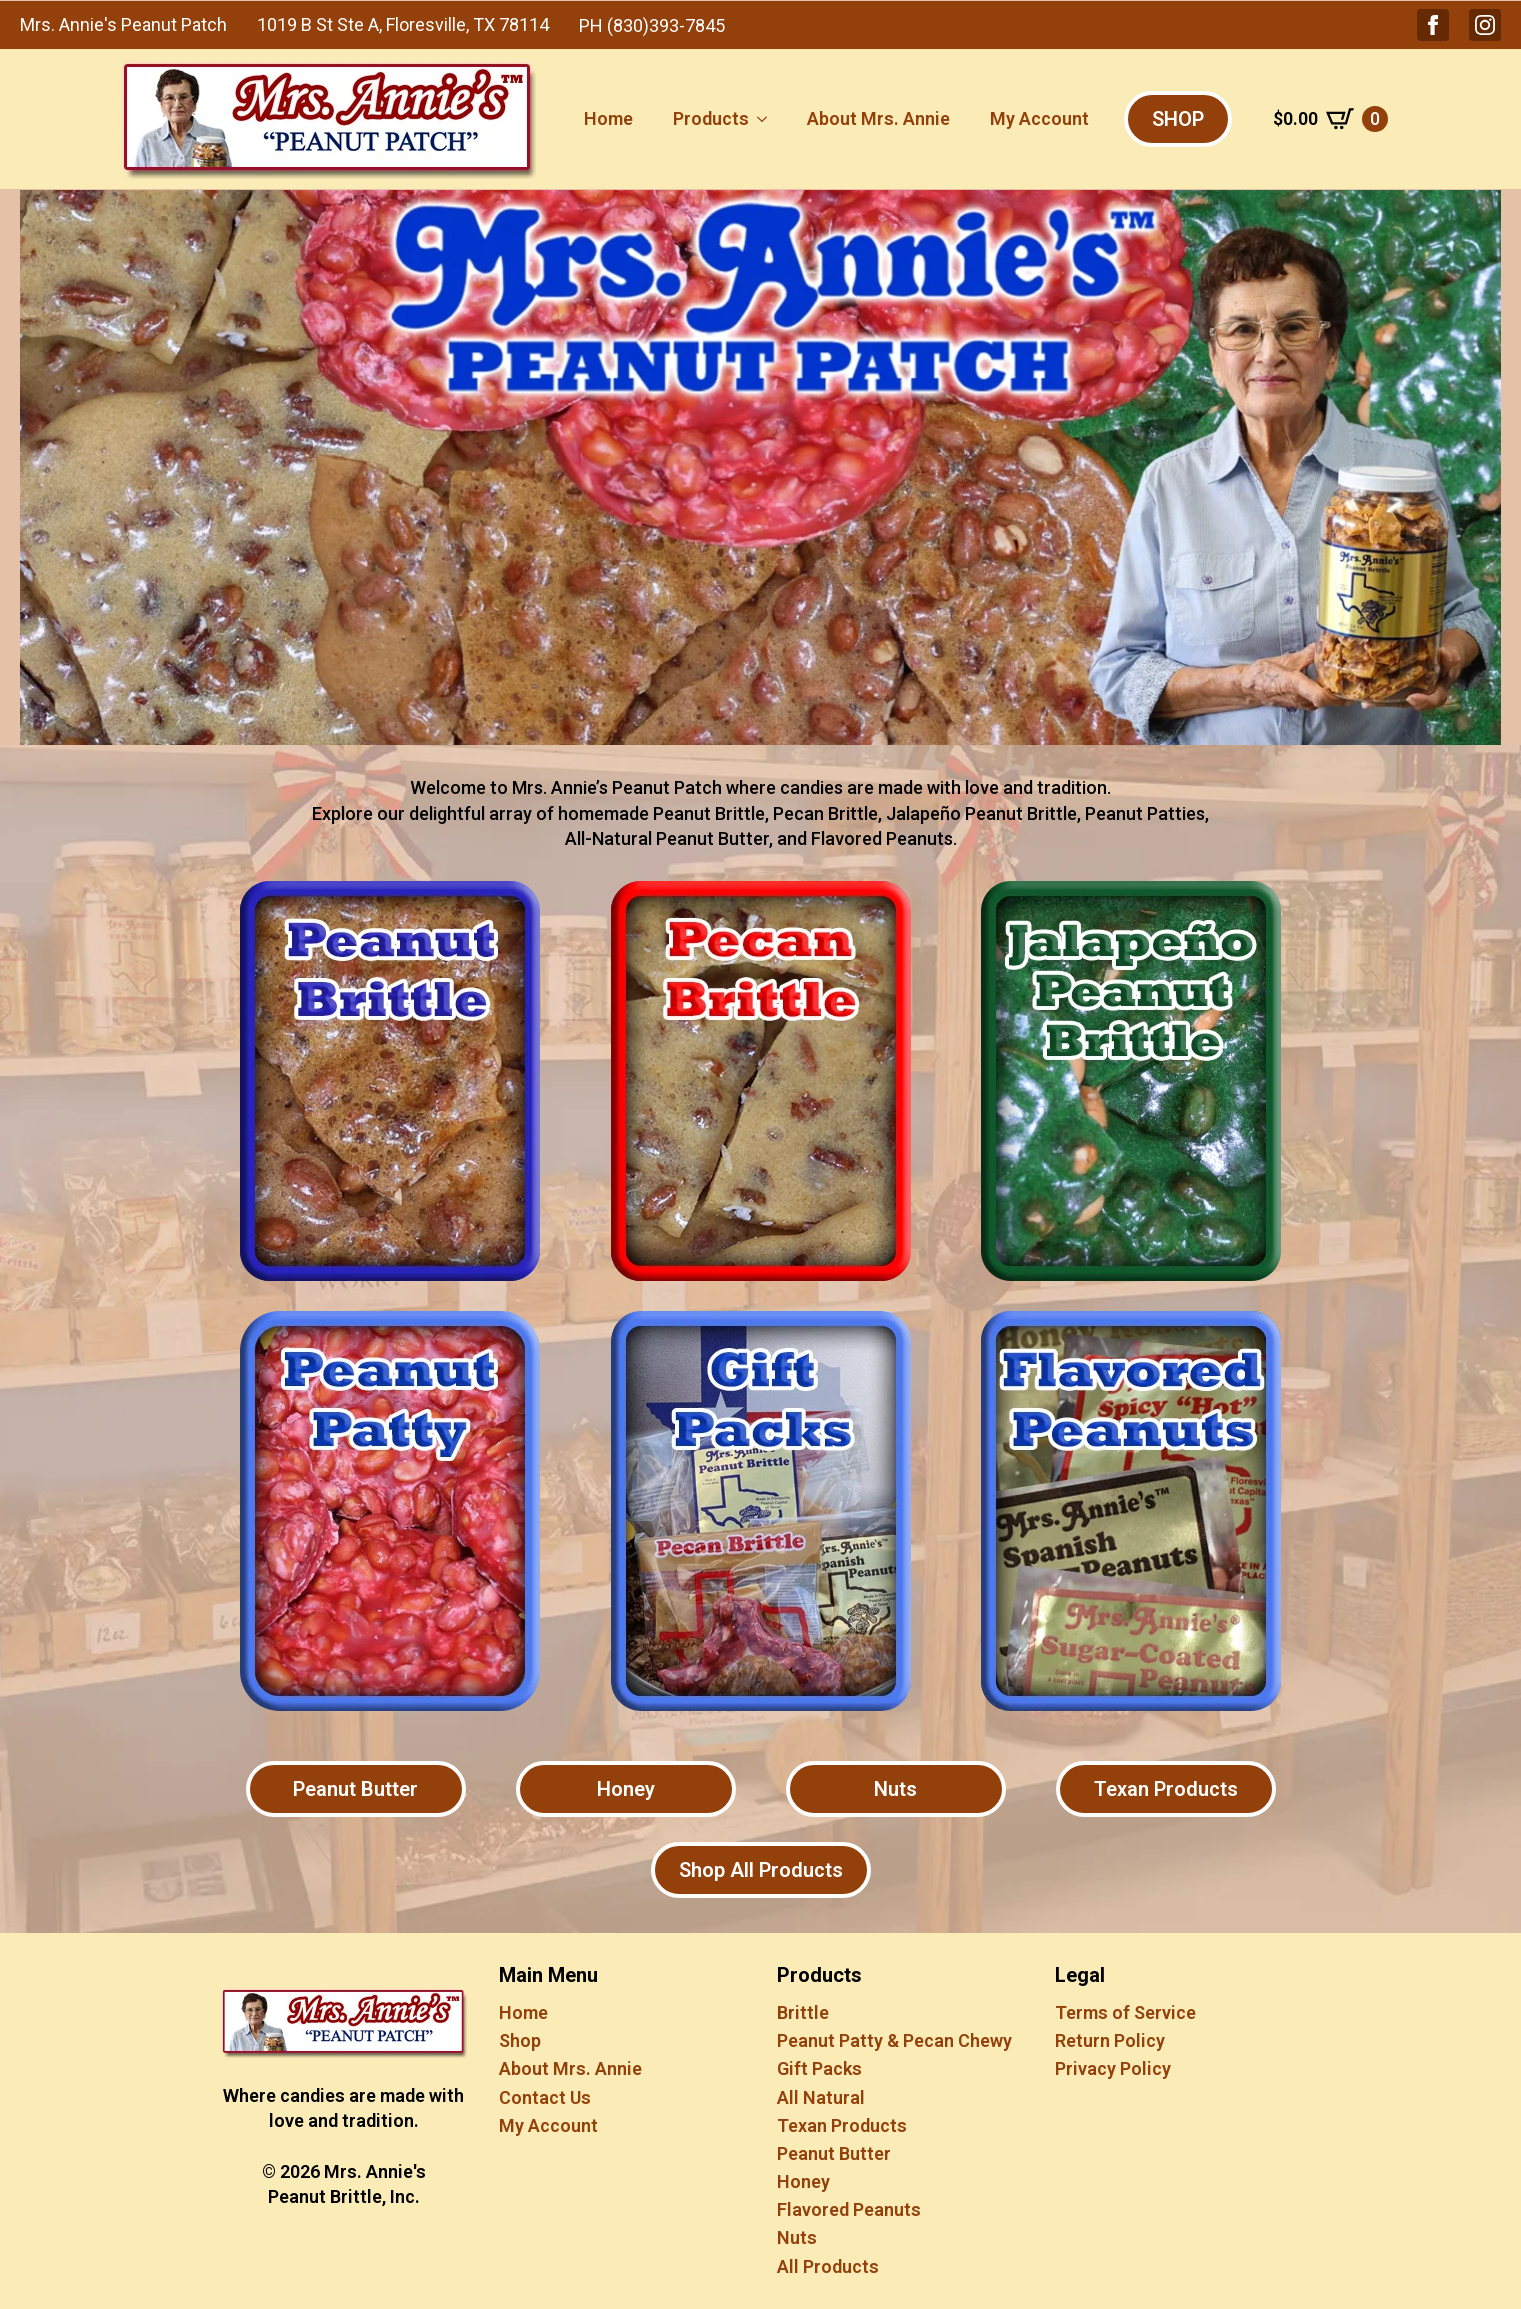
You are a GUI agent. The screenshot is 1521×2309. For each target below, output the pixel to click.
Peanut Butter (834, 2153)
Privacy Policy (1113, 2068)
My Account (1039, 118)
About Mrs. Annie (878, 118)
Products (711, 118)
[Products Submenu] (768, 119)
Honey (803, 2181)
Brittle (803, 2012)
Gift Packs (819, 2068)
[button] (1433, 25)
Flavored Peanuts (849, 2209)
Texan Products (842, 2125)
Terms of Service (1125, 2012)
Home (608, 118)
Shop (520, 2040)
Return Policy (1110, 2040)
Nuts (797, 2237)
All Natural (821, 2097)
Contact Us (545, 2097)
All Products (828, 2266)
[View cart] (1330, 119)
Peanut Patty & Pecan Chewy (894, 2040)
